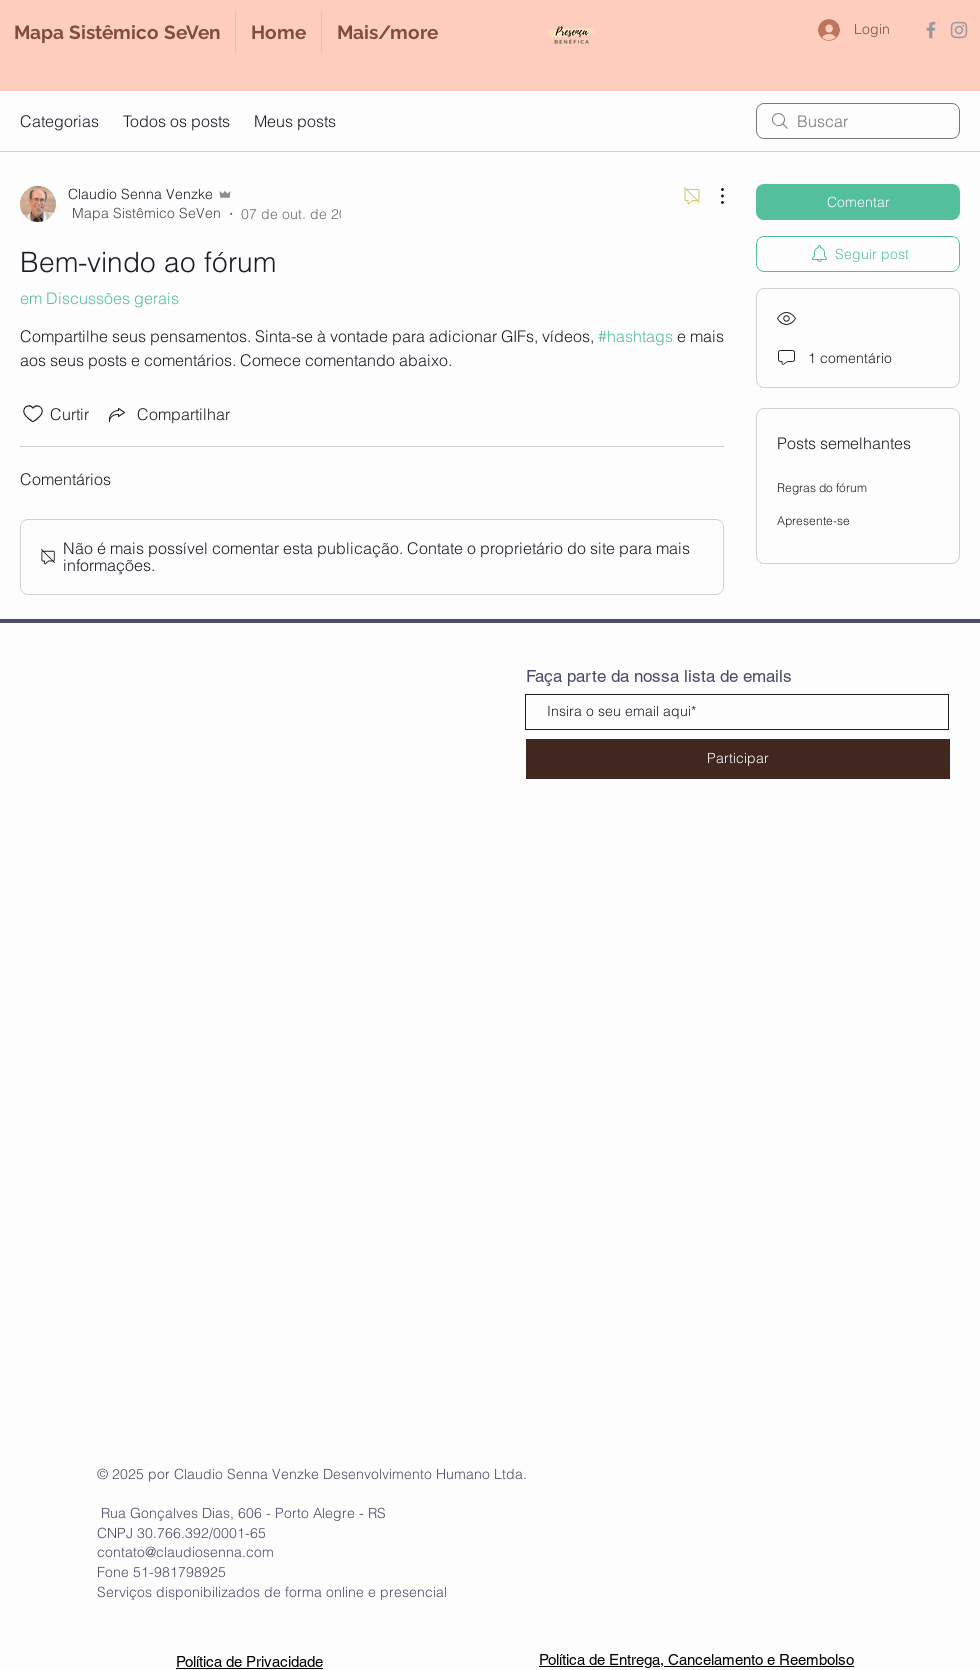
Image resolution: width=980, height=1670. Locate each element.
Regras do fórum (822, 487)
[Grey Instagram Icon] (959, 30)
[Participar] (738, 759)
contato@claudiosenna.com (185, 1552)
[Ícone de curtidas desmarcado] (33, 414)
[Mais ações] (712, 196)
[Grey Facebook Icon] (931, 30)
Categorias (59, 121)
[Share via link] (167, 414)
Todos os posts (176, 121)
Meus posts (295, 121)
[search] (858, 121)
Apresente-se (813, 520)
